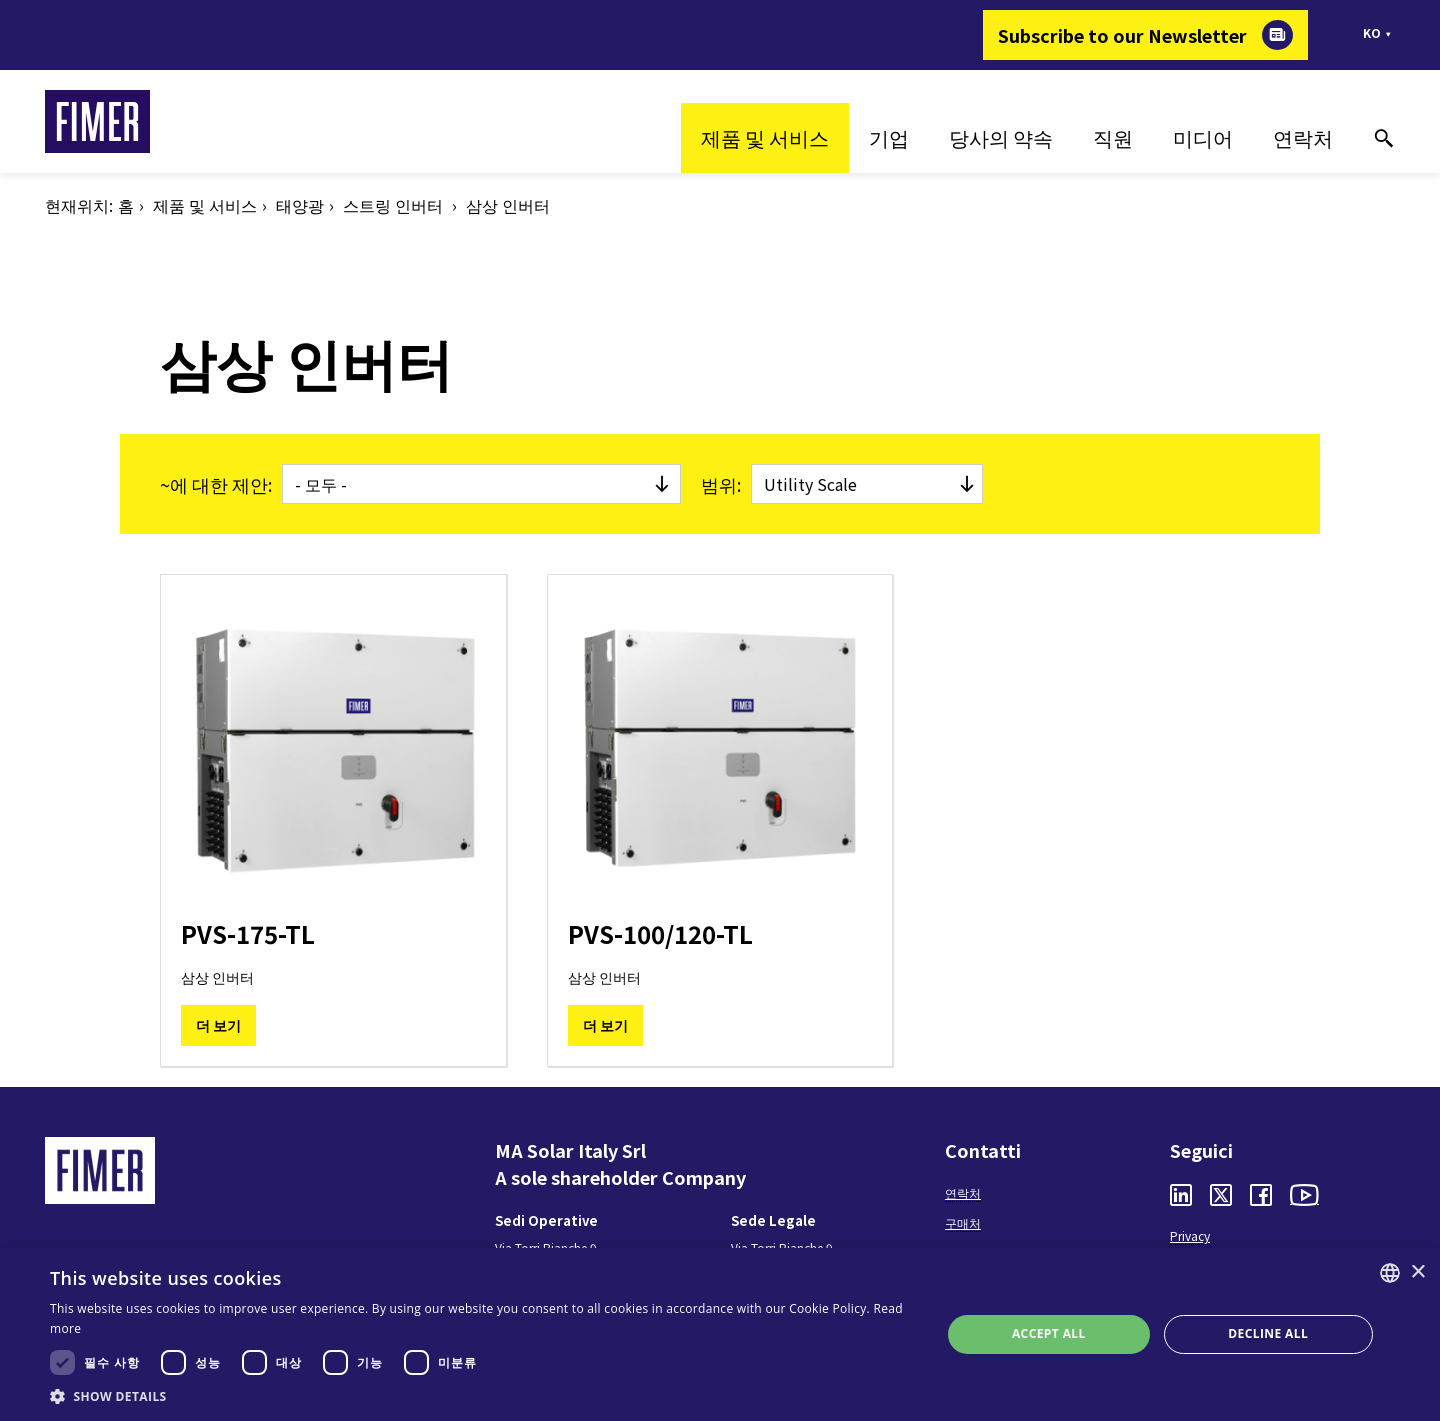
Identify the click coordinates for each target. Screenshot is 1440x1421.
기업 (889, 137)
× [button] (1417, 1272)
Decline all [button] (1268, 1333)
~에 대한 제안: (216, 484)
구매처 (963, 1222)
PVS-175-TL (248, 933)
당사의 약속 (1001, 137)
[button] (482, 1396)
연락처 (1303, 137)
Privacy (1190, 1235)
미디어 (1203, 137)
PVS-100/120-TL (660, 933)
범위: (721, 484)
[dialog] (720, 1334)
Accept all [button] (1049, 1333)
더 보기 (218, 1025)
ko (1372, 32)
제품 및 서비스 (765, 137)
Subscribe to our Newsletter (1122, 35)
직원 (1113, 137)
